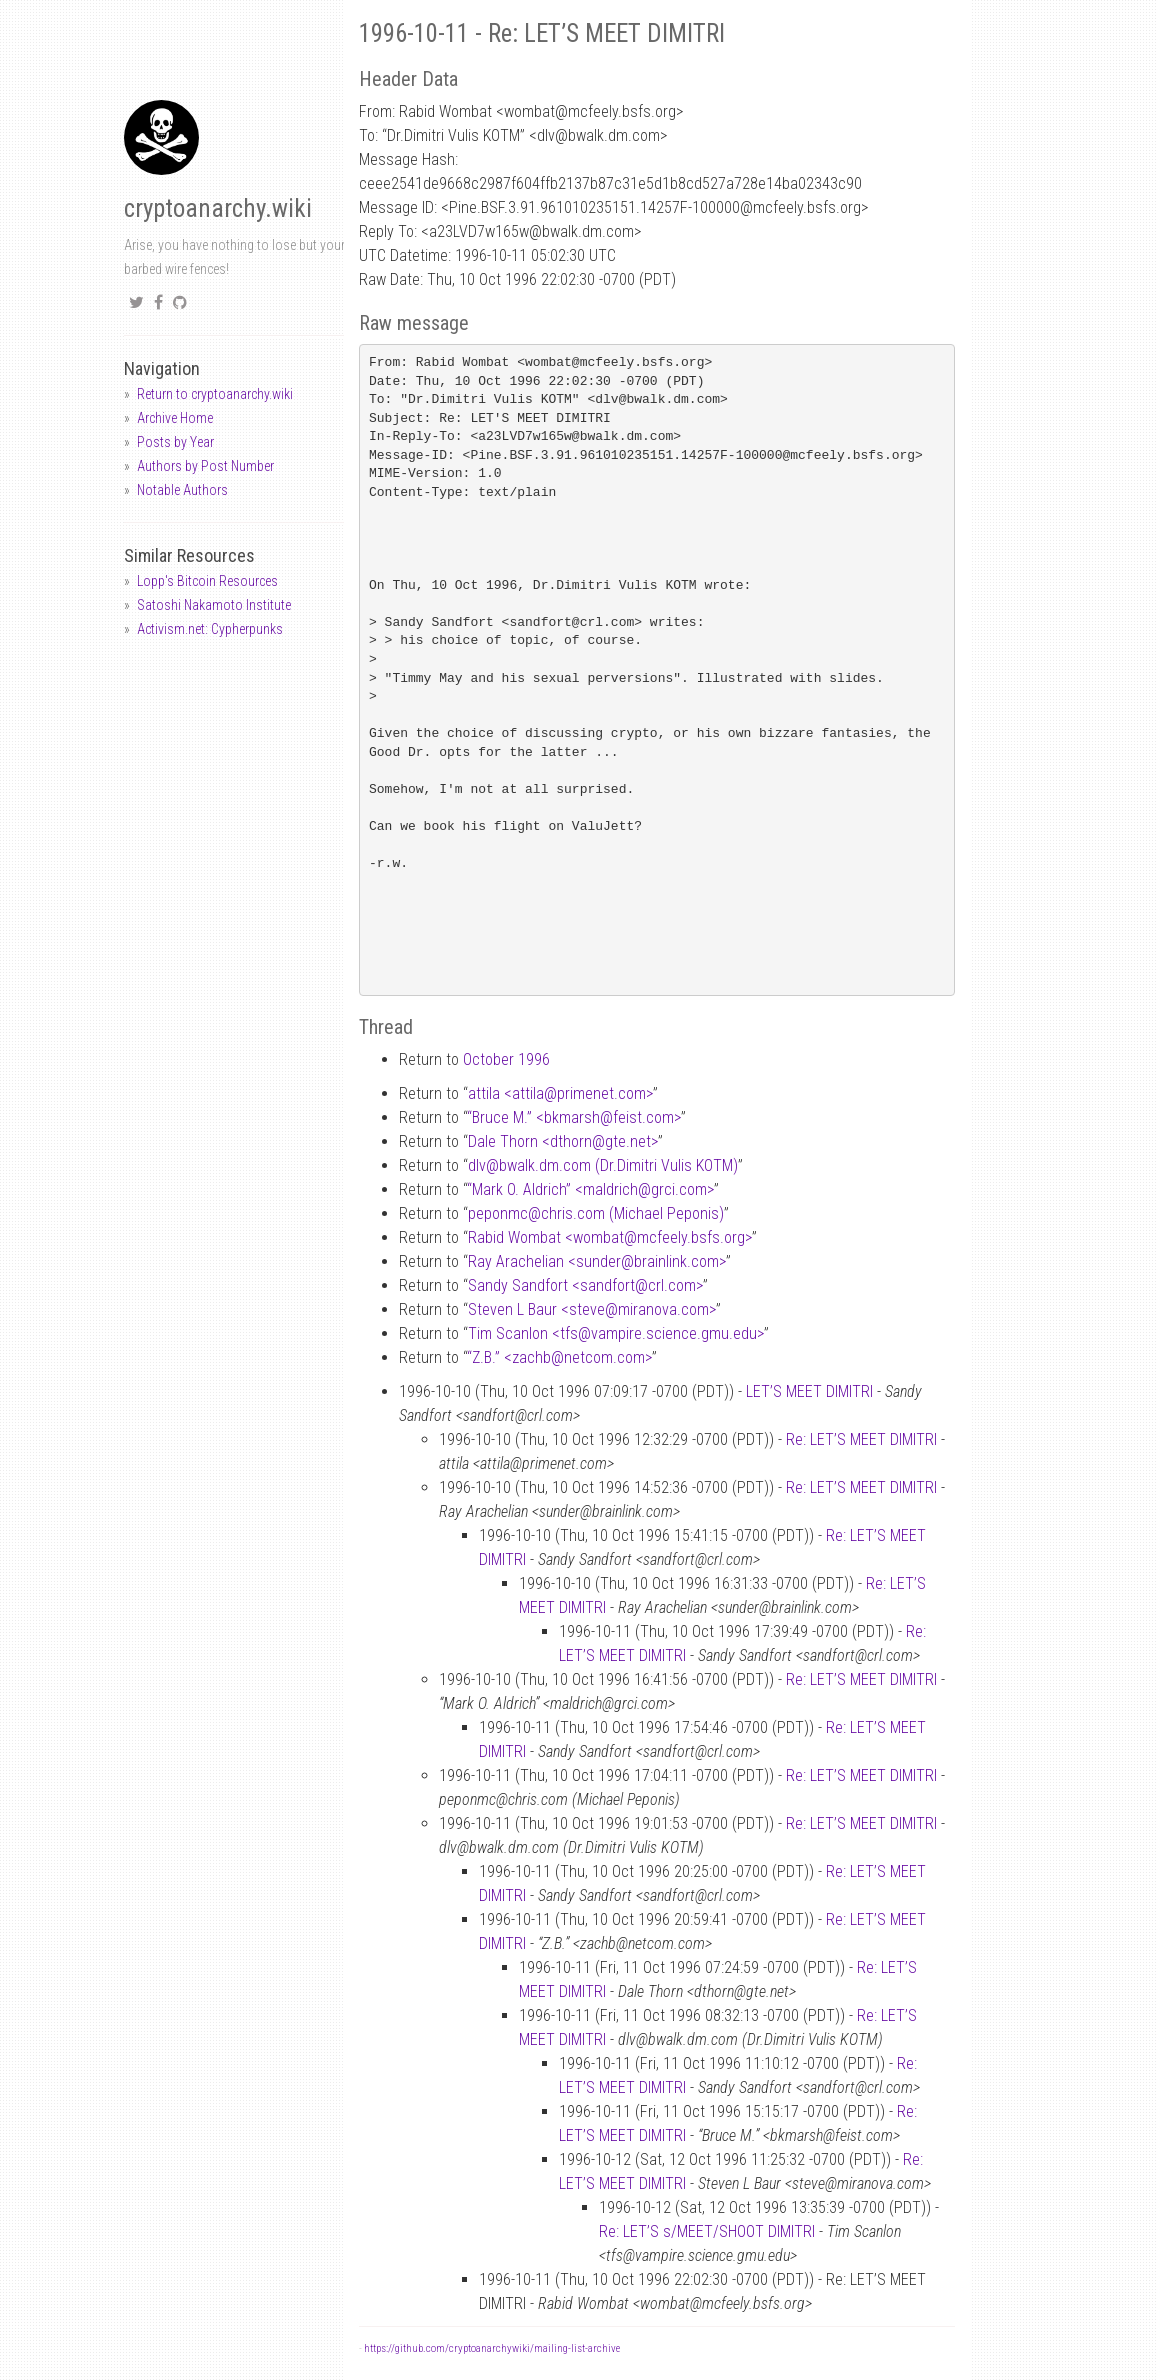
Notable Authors (182, 490)
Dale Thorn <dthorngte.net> (563, 1141)
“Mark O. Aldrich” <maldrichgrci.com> (590, 1189)
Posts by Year (175, 442)
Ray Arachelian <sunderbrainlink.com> (597, 1261)
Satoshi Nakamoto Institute (214, 605)
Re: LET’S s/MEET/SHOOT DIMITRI (707, 2231)
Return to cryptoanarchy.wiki (215, 394)
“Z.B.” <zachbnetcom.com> (559, 1357)
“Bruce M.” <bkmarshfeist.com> (574, 1117)
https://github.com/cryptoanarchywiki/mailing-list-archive (492, 2348)
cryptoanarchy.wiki (218, 208)
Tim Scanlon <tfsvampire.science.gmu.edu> (616, 1333)
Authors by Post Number (205, 466)
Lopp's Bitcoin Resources (207, 581)
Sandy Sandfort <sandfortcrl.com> (585, 1285)
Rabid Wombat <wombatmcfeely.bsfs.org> (610, 1237)
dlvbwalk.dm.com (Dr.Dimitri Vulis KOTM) (603, 1165)
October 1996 (506, 1059)
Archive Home (175, 418)
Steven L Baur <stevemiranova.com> (592, 1309)
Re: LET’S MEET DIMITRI (861, 1439)
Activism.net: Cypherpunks (210, 629)
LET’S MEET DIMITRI (809, 1391)
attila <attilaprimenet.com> (560, 1093)
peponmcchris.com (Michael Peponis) (596, 1213)
